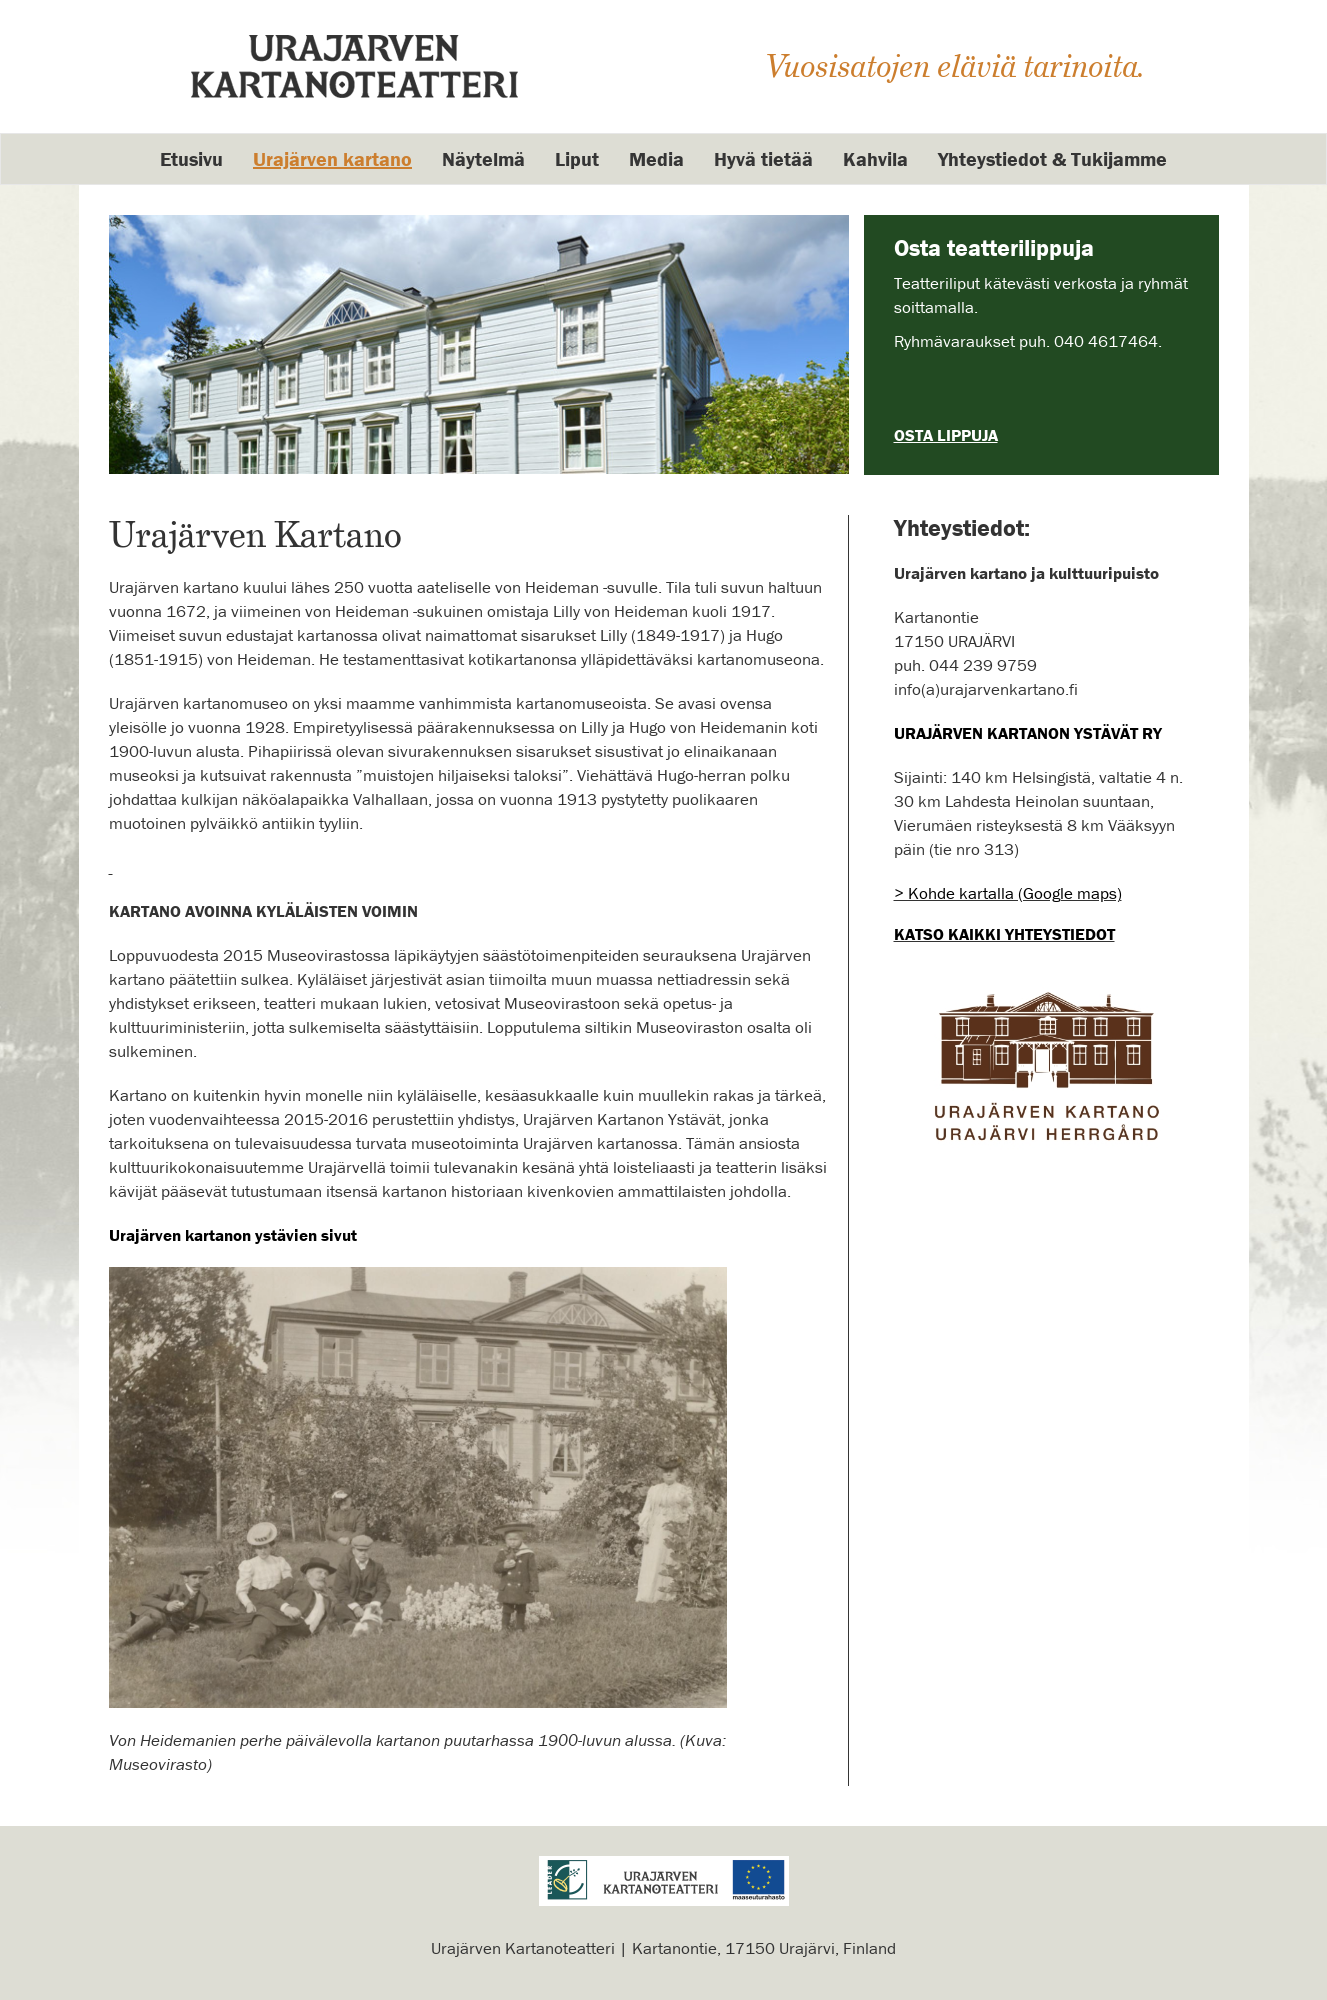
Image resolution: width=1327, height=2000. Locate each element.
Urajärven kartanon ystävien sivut (233, 1235)
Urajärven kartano (332, 158)
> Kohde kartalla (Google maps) (1008, 893)
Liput (577, 158)
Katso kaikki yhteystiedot (1004, 934)
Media (656, 158)
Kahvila (875, 158)
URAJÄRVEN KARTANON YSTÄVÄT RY (1028, 733)
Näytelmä (483, 158)
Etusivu (191, 158)
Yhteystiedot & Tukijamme (1052, 158)
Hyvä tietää (763, 158)
